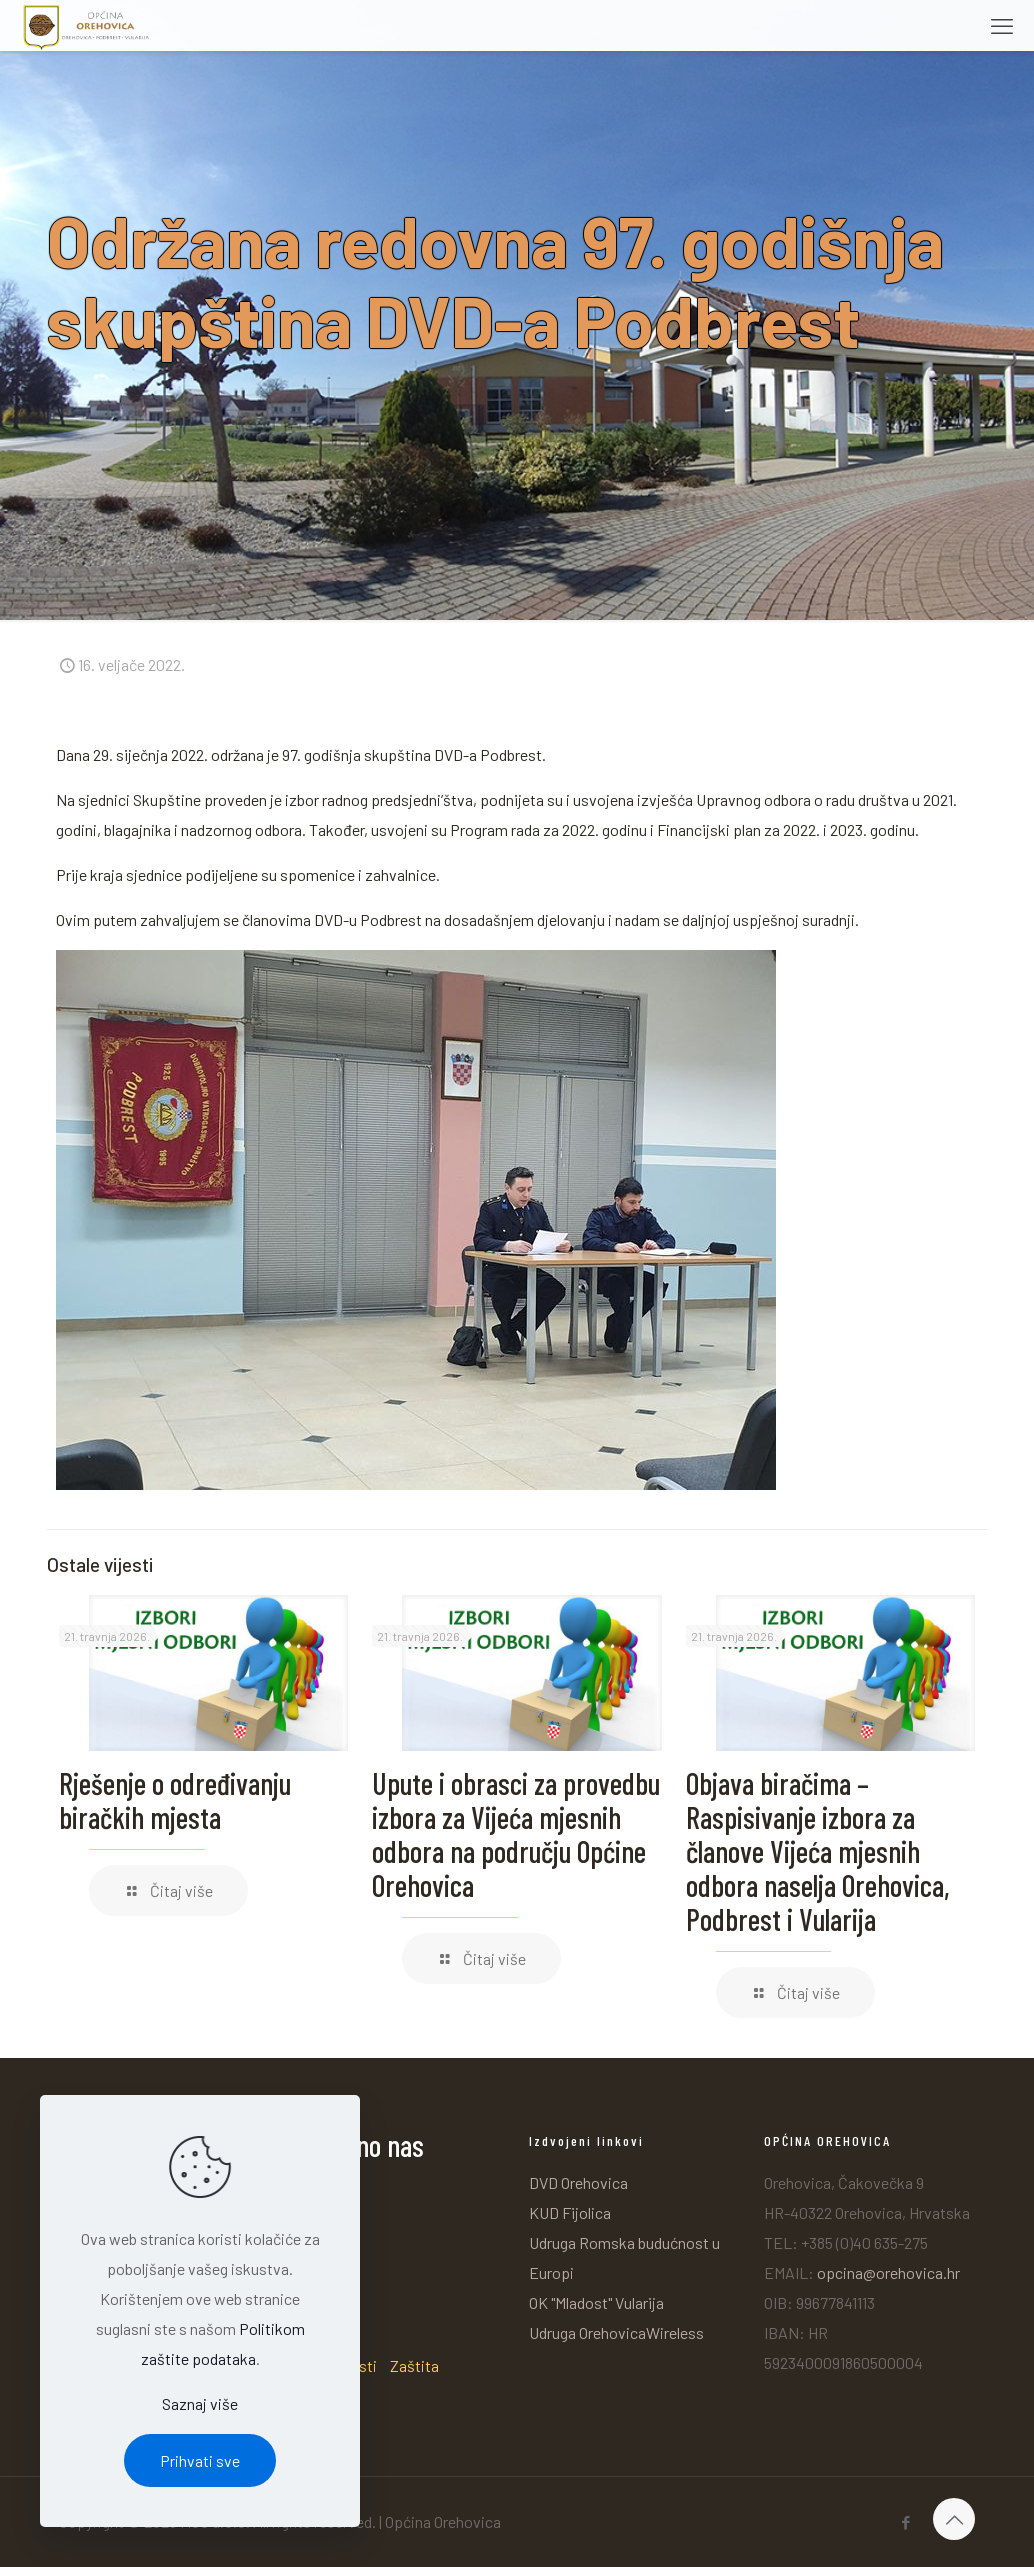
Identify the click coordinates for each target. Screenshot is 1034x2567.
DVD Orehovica (578, 2182)
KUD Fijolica (570, 2212)
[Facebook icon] (905, 2522)
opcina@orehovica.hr (888, 2272)
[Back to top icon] (954, 2519)
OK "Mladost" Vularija (596, 2302)
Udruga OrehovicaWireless (616, 2332)
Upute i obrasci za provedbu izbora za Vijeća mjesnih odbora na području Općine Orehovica (516, 1834)
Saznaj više (200, 2403)
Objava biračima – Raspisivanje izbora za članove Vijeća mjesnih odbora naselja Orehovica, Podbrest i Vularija (818, 1851)
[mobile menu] (1002, 25)
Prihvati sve (200, 2460)
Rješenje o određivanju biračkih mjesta (175, 1800)
